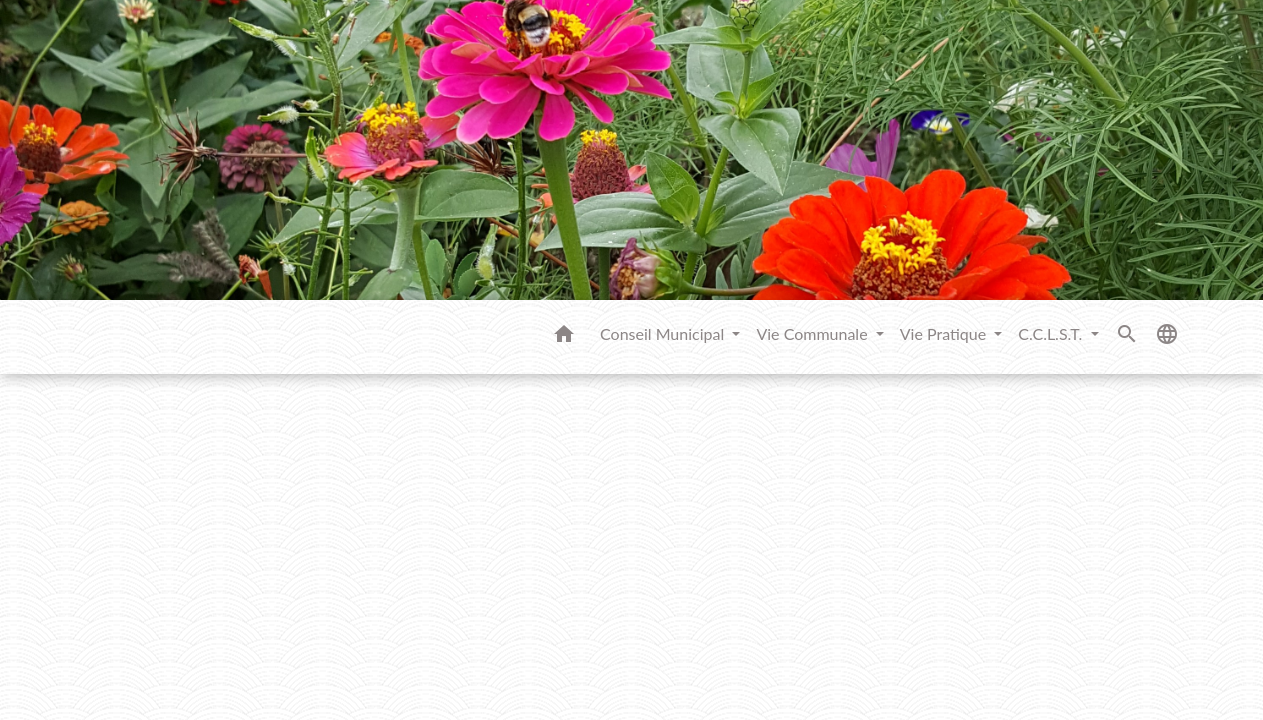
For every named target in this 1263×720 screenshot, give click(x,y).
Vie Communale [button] (813, 333)
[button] (564, 337)
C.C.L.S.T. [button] (1052, 333)
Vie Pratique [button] (945, 333)
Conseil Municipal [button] (664, 333)
